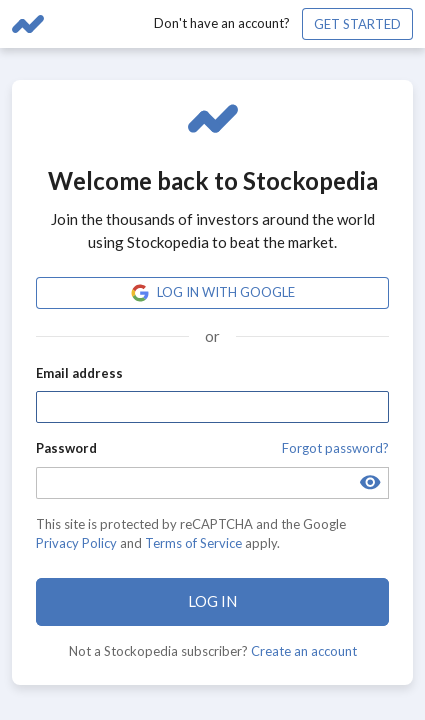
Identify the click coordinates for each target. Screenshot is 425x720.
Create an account (304, 651)
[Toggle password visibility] (370, 483)
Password (66, 448)
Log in (212, 601)
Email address (79, 373)
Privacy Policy (76, 543)
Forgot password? (335, 448)
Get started (357, 24)
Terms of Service (193, 543)
